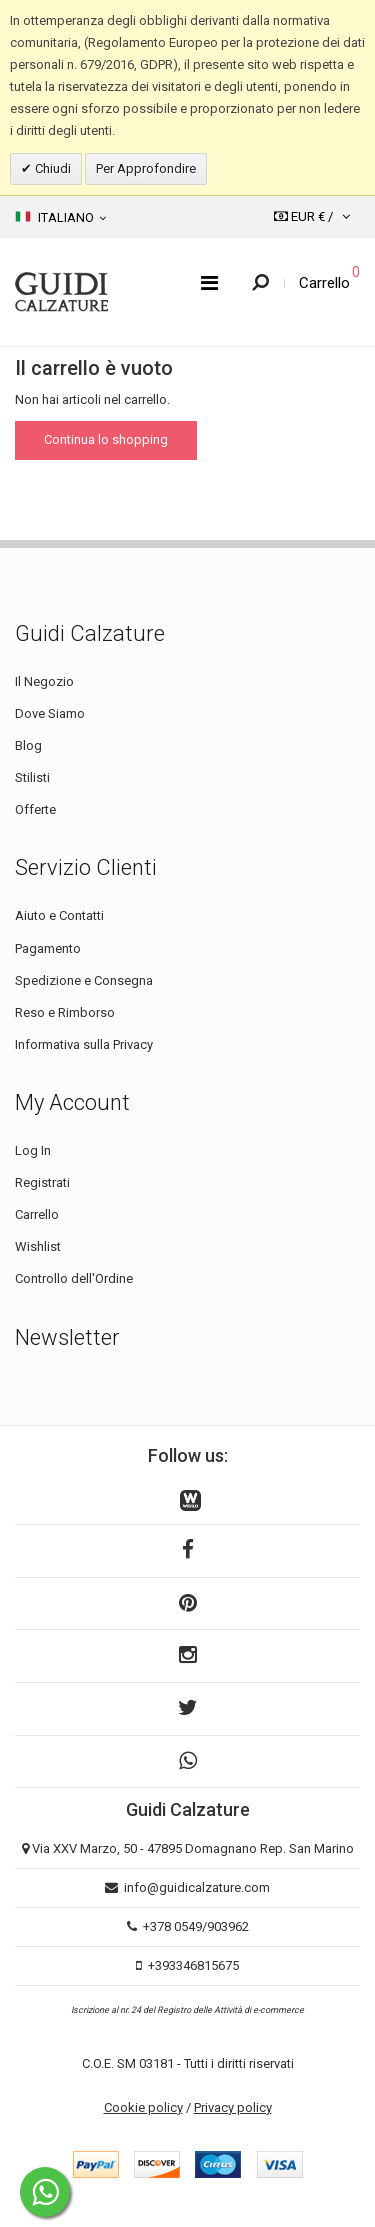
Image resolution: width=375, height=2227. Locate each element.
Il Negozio (44, 681)
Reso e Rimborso (65, 1012)
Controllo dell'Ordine (74, 1278)
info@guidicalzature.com (197, 1887)
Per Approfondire (146, 168)
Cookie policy (143, 2107)
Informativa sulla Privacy (84, 1044)
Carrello (37, 1214)
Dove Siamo (50, 713)
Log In (33, 1150)
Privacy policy (233, 2107)
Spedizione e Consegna (84, 980)
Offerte (35, 809)
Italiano (60, 217)
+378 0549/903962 (196, 1926)
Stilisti (32, 777)
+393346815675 (193, 1965)
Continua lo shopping (106, 439)
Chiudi (51, 168)
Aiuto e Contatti (59, 915)
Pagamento (48, 948)
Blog (28, 745)
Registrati (42, 1182)
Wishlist (38, 1246)
